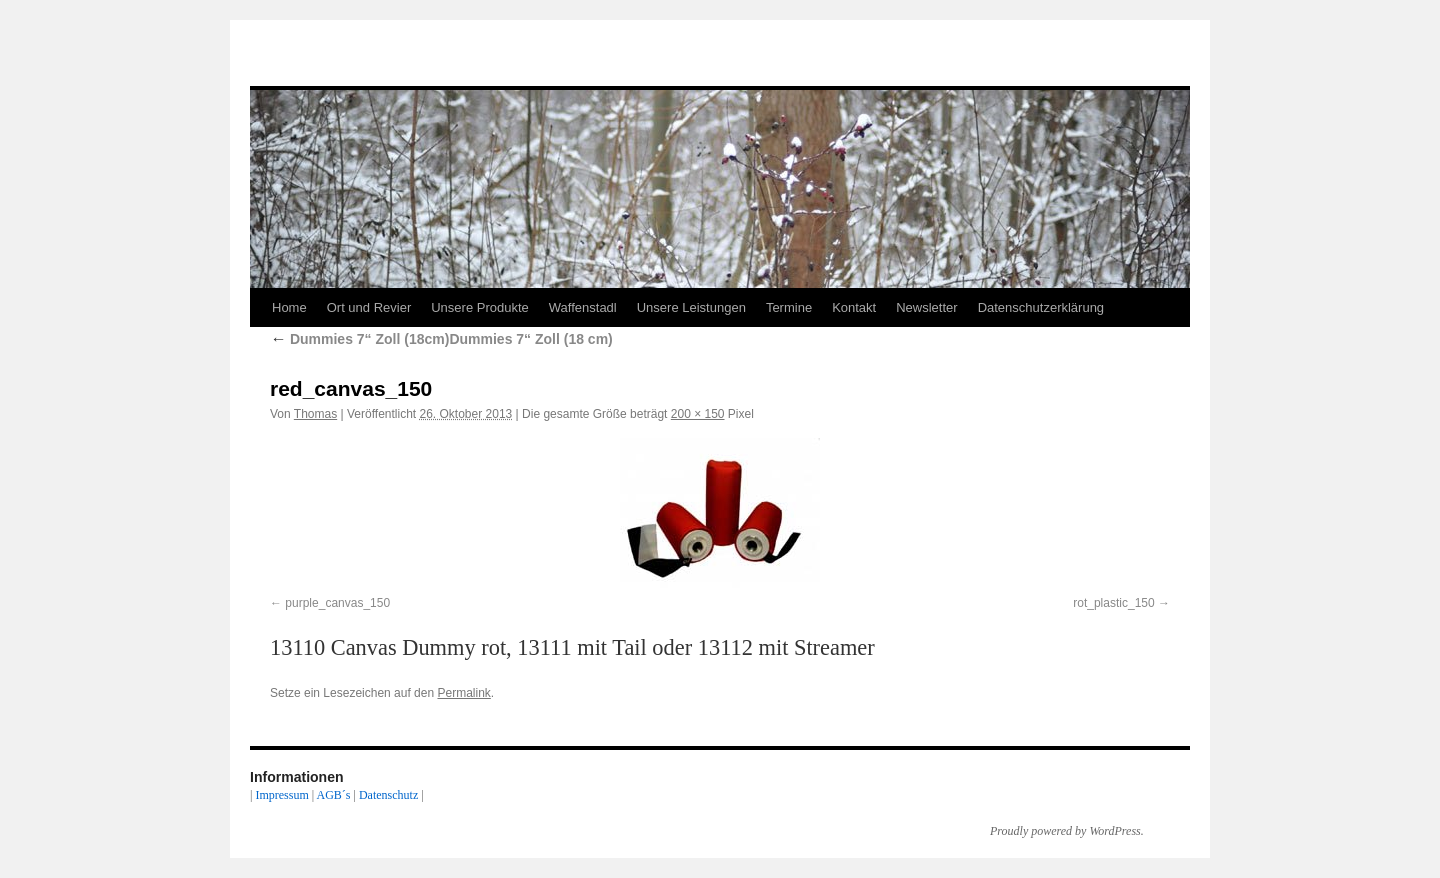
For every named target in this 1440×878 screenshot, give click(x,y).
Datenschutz (388, 795)
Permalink (463, 693)
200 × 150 (698, 414)
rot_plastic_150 (1113, 603)
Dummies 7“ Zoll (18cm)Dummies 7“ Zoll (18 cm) (441, 339)
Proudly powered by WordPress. (1067, 831)
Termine (789, 307)
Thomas (315, 414)
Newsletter (926, 307)
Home (289, 307)
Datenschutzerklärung (1041, 307)
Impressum (281, 795)
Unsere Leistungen (691, 307)
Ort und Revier (369, 307)
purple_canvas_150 (337, 603)
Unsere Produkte (480, 307)
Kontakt (854, 307)
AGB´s (333, 795)
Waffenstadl (583, 307)
